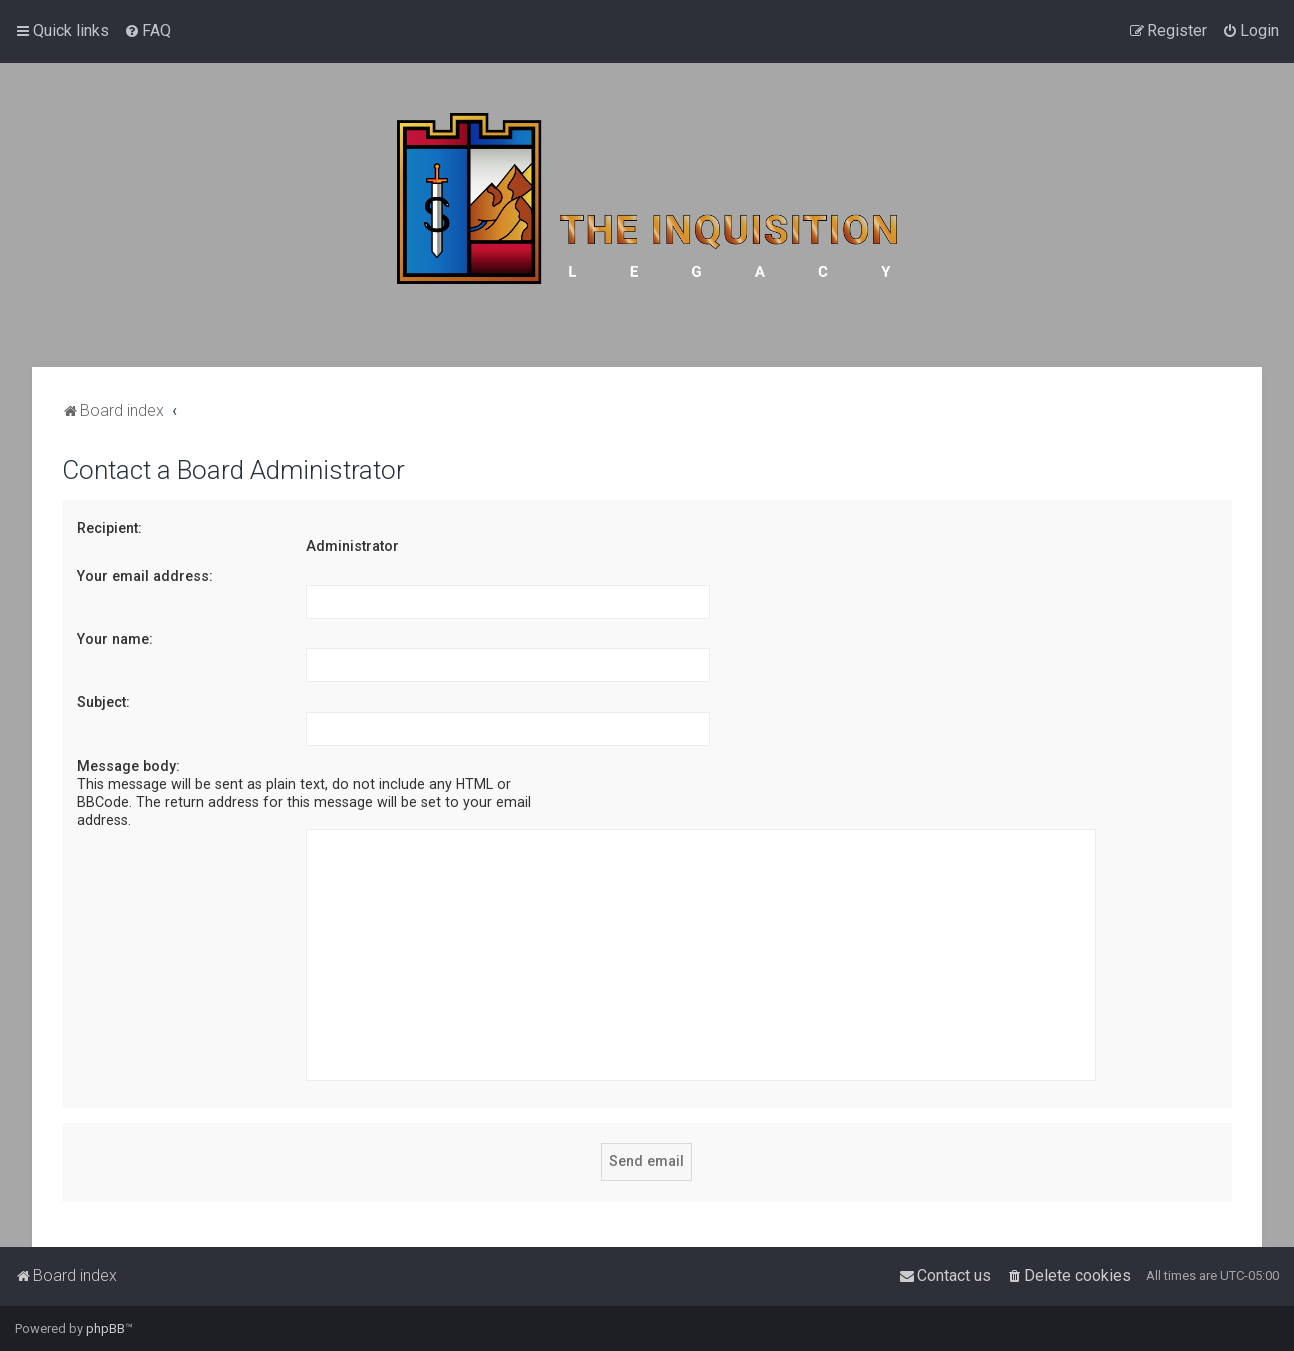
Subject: (103, 702)
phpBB (105, 1328)
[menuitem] (147, 31)
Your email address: (145, 576)
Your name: (115, 639)
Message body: (128, 766)
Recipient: (109, 528)
